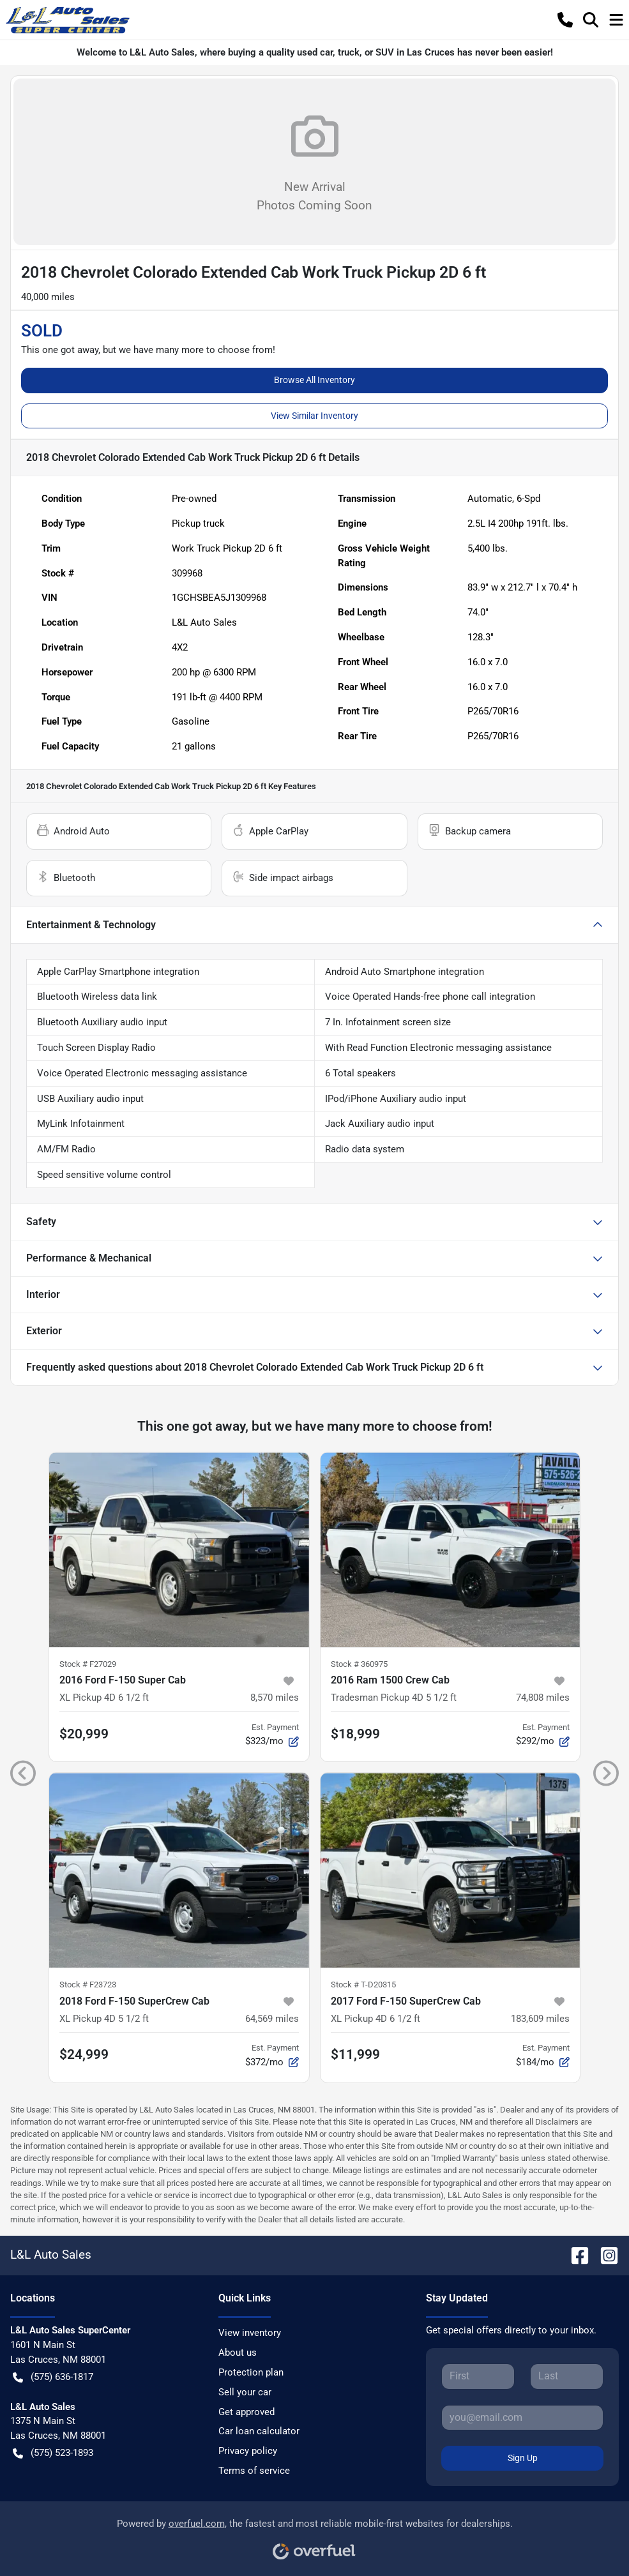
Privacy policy (247, 2451)
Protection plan (251, 2372)
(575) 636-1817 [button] (53, 2377)
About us (237, 2352)
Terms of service (254, 2470)
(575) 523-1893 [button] (53, 2453)
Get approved (246, 2412)
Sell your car (244, 2392)
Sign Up (523, 2458)
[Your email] (522, 2417)
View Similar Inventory (314, 416)
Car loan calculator (258, 2431)
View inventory (249, 2333)
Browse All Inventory (314, 380)
